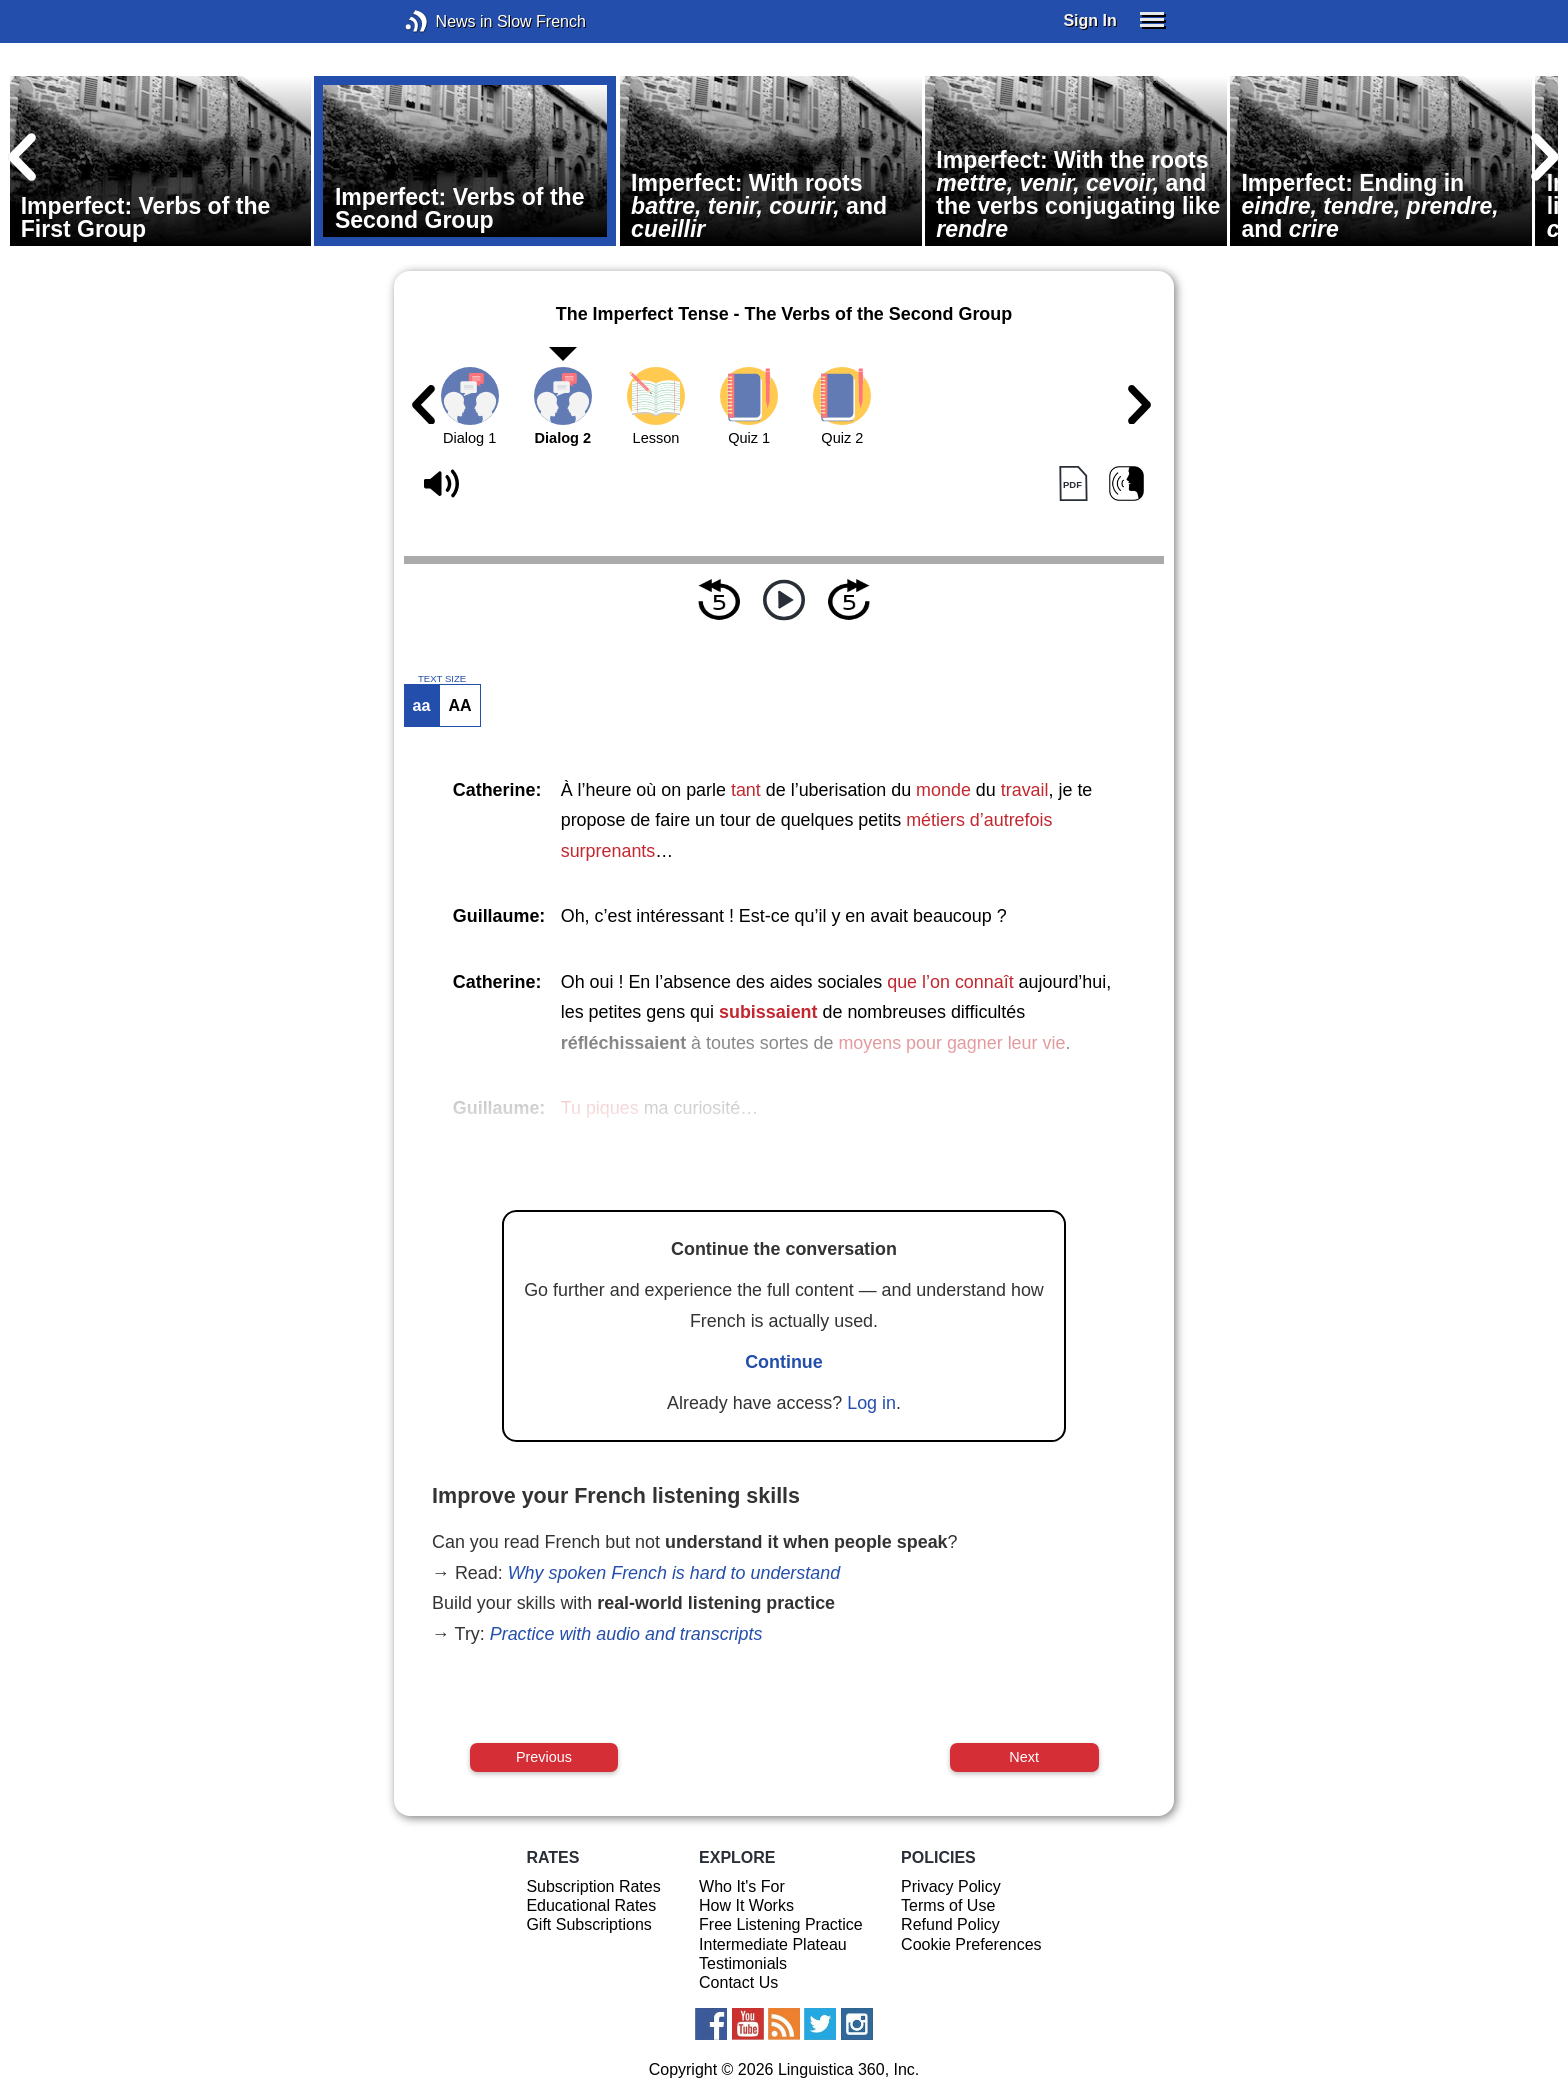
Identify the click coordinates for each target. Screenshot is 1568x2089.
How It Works (746, 1905)
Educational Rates (591, 1905)
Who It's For (742, 1886)
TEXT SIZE (442, 679)
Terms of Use (948, 1905)
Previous (544, 1757)
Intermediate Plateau (773, 1944)
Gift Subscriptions (588, 1924)
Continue (784, 1362)
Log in (871, 1403)
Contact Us (738, 1982)
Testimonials (743, 1963)
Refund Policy (950, 1924)
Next (1024, 1757)
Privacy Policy (951, 1886)
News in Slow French (446, 21)
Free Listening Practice (781, 1924)
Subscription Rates (593, 1886)
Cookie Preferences (971, 1944)
